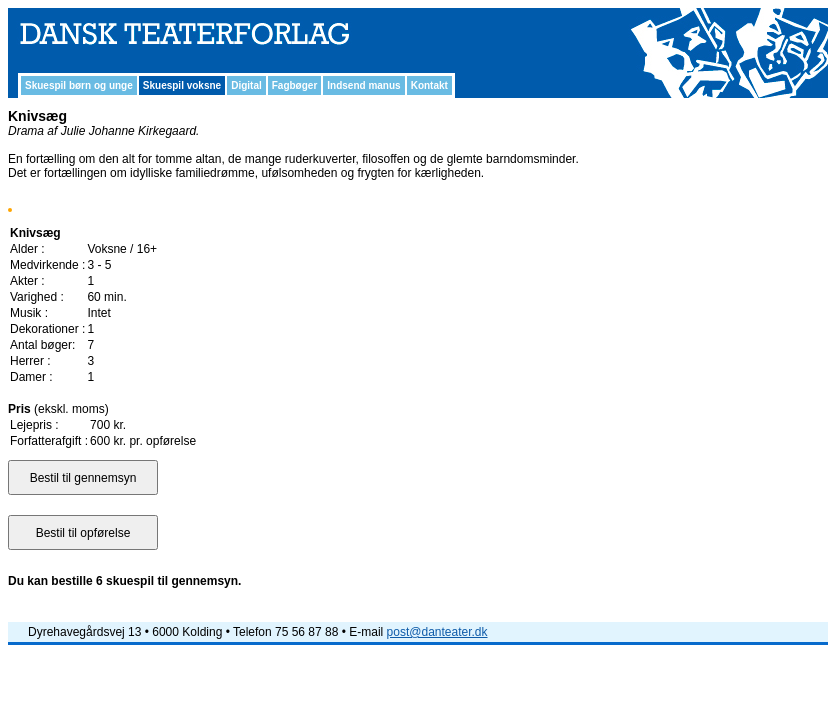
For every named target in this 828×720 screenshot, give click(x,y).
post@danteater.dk (437, 632)
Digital (246, 85)
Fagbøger (295, 85)
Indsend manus (363, 85)
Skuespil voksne (182, 85)
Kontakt (429, 85)
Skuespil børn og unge (79, 85)
